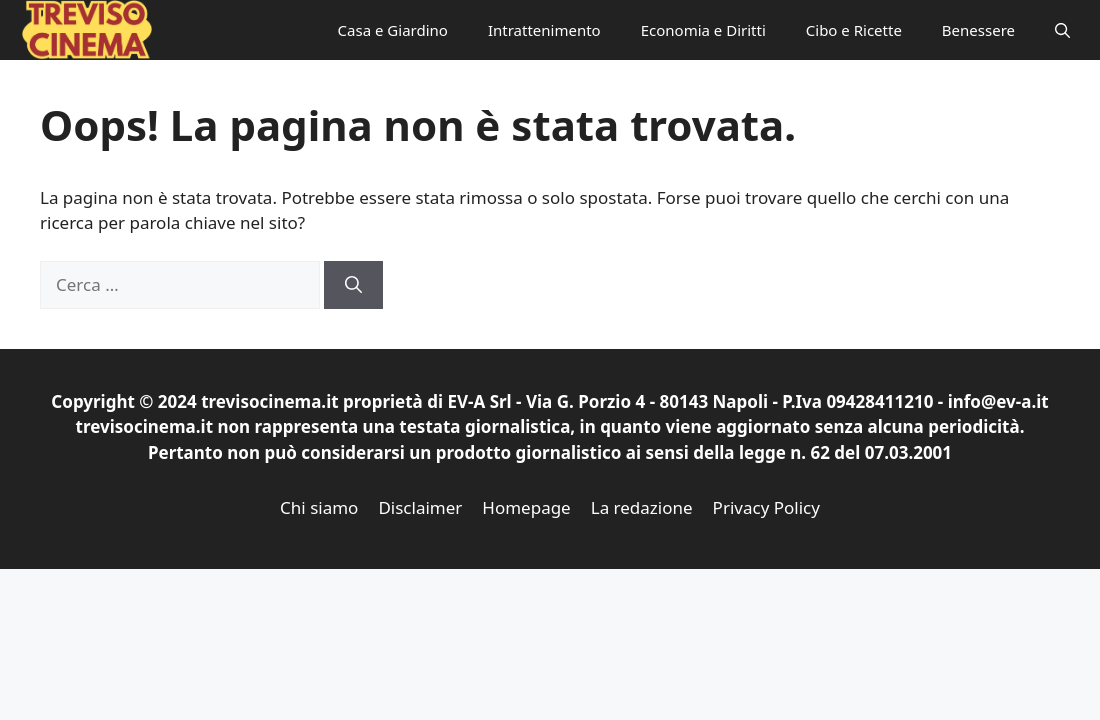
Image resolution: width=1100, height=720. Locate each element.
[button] (1062, 30)
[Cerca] (353, 285)
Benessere (978, 30)
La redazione (642, 507)
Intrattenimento (544, 30)
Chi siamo (319, 507)
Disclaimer (420, 507)
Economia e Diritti (703, 30)
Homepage (526, 507)
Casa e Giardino (393, 30)
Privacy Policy (766, 507)
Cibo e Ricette (854, 30)
